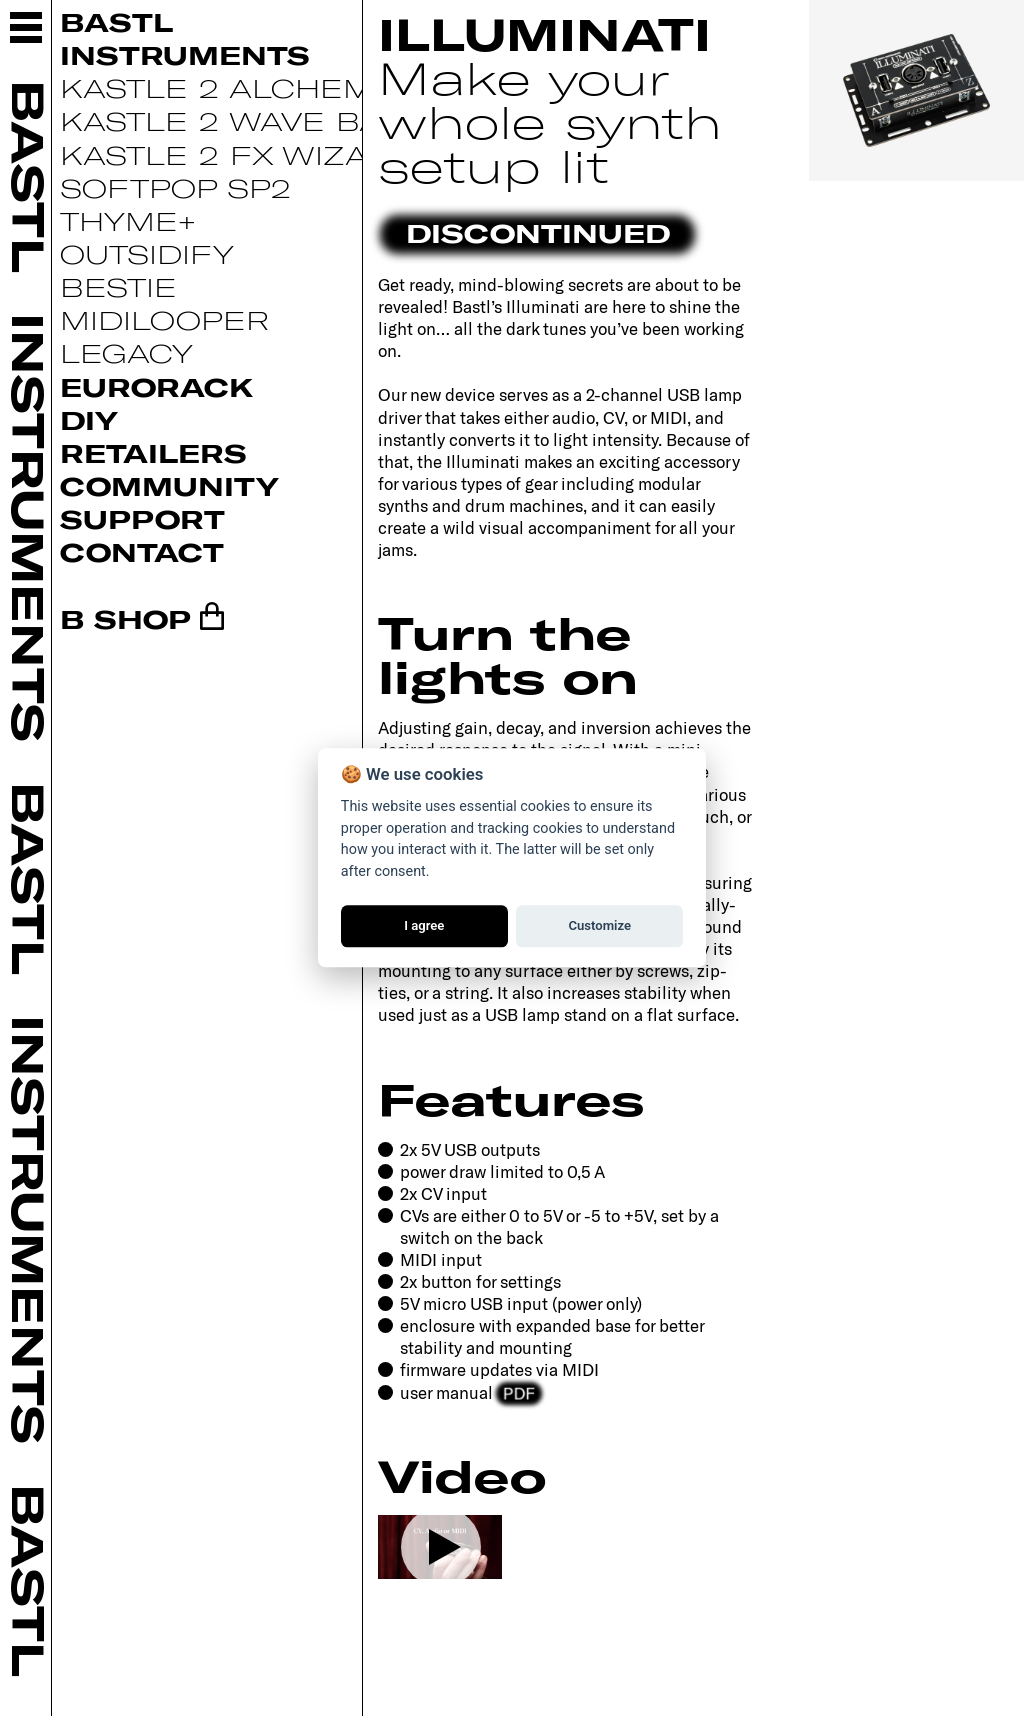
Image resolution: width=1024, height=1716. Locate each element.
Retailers (153, 452)
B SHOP (125, 618)
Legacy (126, 352)
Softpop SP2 (175, 187)
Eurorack (156, 386)
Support (142, 518)
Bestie (118, 286)
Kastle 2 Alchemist (240, 87)
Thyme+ (128, 220)
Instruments (185, 54)
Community (169, 485)
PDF (519, 1391)
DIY (89, 419)
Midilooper (164, 319)
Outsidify (147, 253)
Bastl (116, 21)
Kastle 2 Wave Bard (245, 120)
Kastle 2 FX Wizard (238, 154)
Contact (142, 551)
